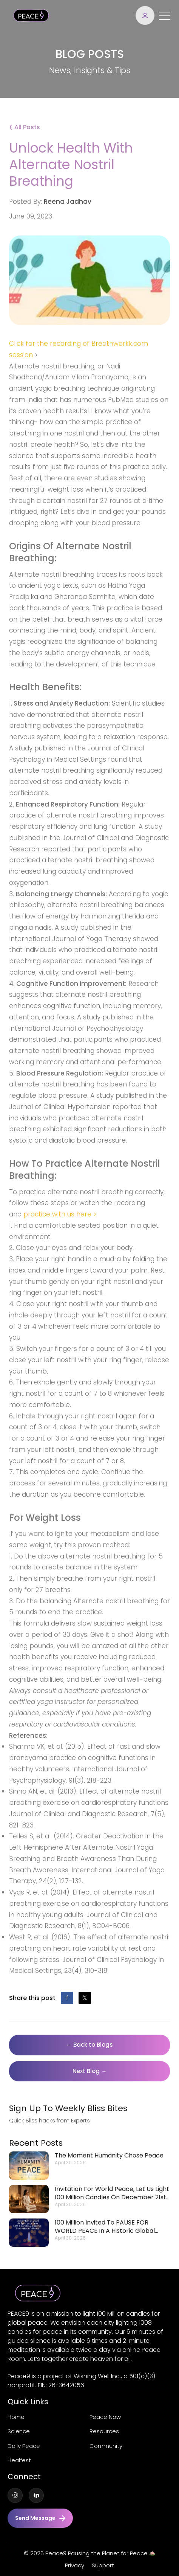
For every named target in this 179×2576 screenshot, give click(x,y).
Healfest (19, 2460)
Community (106, 2446)
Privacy (74, 2565)
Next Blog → (90, 2071)
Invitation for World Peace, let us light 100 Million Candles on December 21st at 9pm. (112, 2193)
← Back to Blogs (89, 2045)
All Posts (24, 126)
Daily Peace (24, 2446)
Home (16, 2417)
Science (19, 2431)
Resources (104, 2431)
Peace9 (56, 2553)
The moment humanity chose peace (109, 2155)
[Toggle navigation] (165, 15)
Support (103, 2565)
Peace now (105, 2417)
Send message (40, 2518)
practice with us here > (59, 1214)
